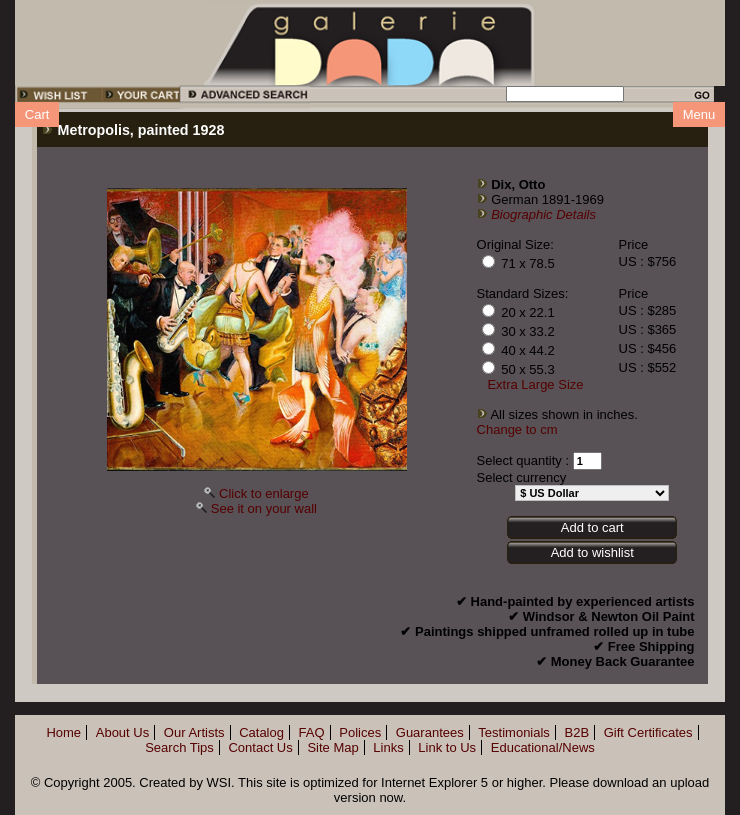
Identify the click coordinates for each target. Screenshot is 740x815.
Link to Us (447, 747)
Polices (360, 732)
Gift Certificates (648, 732)
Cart (37, 114)
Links (388, 747)
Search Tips (179, 747)
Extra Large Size (535, 384)
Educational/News (543, 747)
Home (63, 732)
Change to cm (517, 429)
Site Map (332, 747)
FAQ (312, 732)
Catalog (261, 732)
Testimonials (514, 732)
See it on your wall (264, 508)
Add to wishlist (592, 552)
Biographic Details (543, 214)
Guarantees (430, 732)
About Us (122, 732)
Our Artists (194, 732)
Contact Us (260, 747)
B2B (577, 732)
